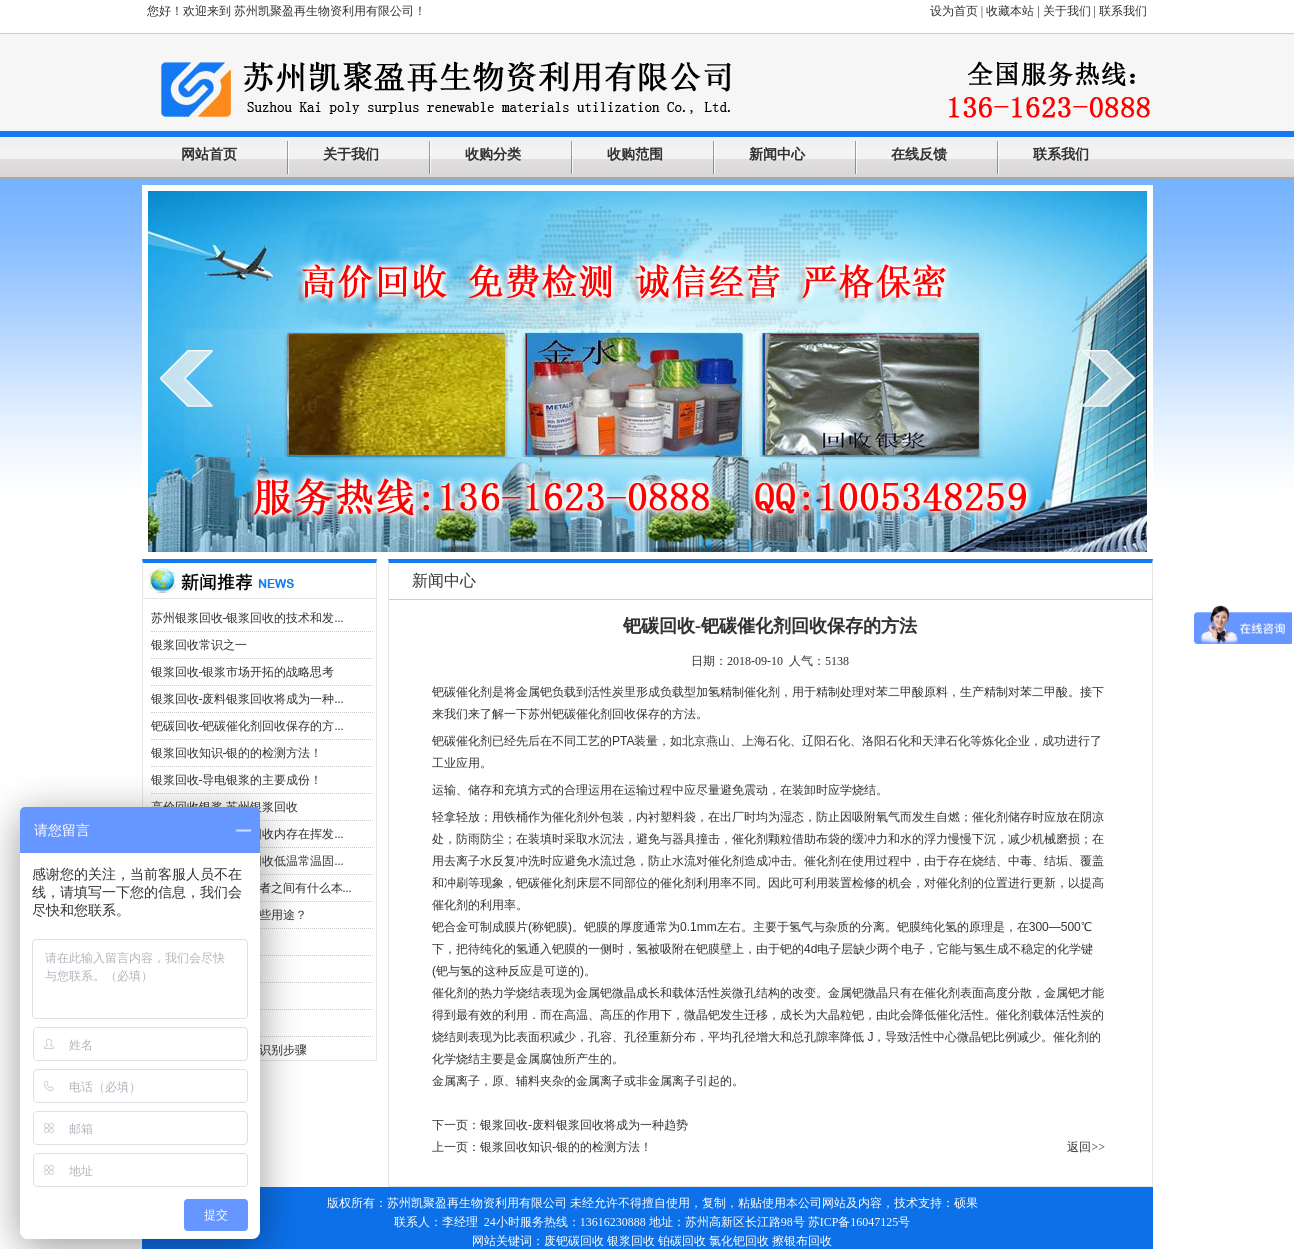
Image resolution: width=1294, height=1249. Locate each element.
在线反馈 (919, 154)
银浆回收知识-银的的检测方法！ (237, 753)
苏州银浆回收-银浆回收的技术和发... (247, 618)
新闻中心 (777, 154)
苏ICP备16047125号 (859, 1222)
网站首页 (209, 154)
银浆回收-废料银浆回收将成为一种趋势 (584, 1125)
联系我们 (1123, 11)
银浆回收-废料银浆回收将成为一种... (247, 699)
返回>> (1086, 1147)
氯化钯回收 (739, 1241)
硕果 (966, 1203)
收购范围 (635, 154)
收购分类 (493, 154)
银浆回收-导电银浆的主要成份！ (237, 780)
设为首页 (954, 11)
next (1108, 378)
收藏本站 (1010, 11)
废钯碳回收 (574, 1241)
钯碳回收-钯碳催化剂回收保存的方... (247, 726)
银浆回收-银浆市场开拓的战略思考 (243, 672)
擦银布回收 (802, 1241)
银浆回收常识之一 (199, 645)
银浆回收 (631, 1241)
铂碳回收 (682, 1241)
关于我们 (1067, 11)
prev (186, 378)
